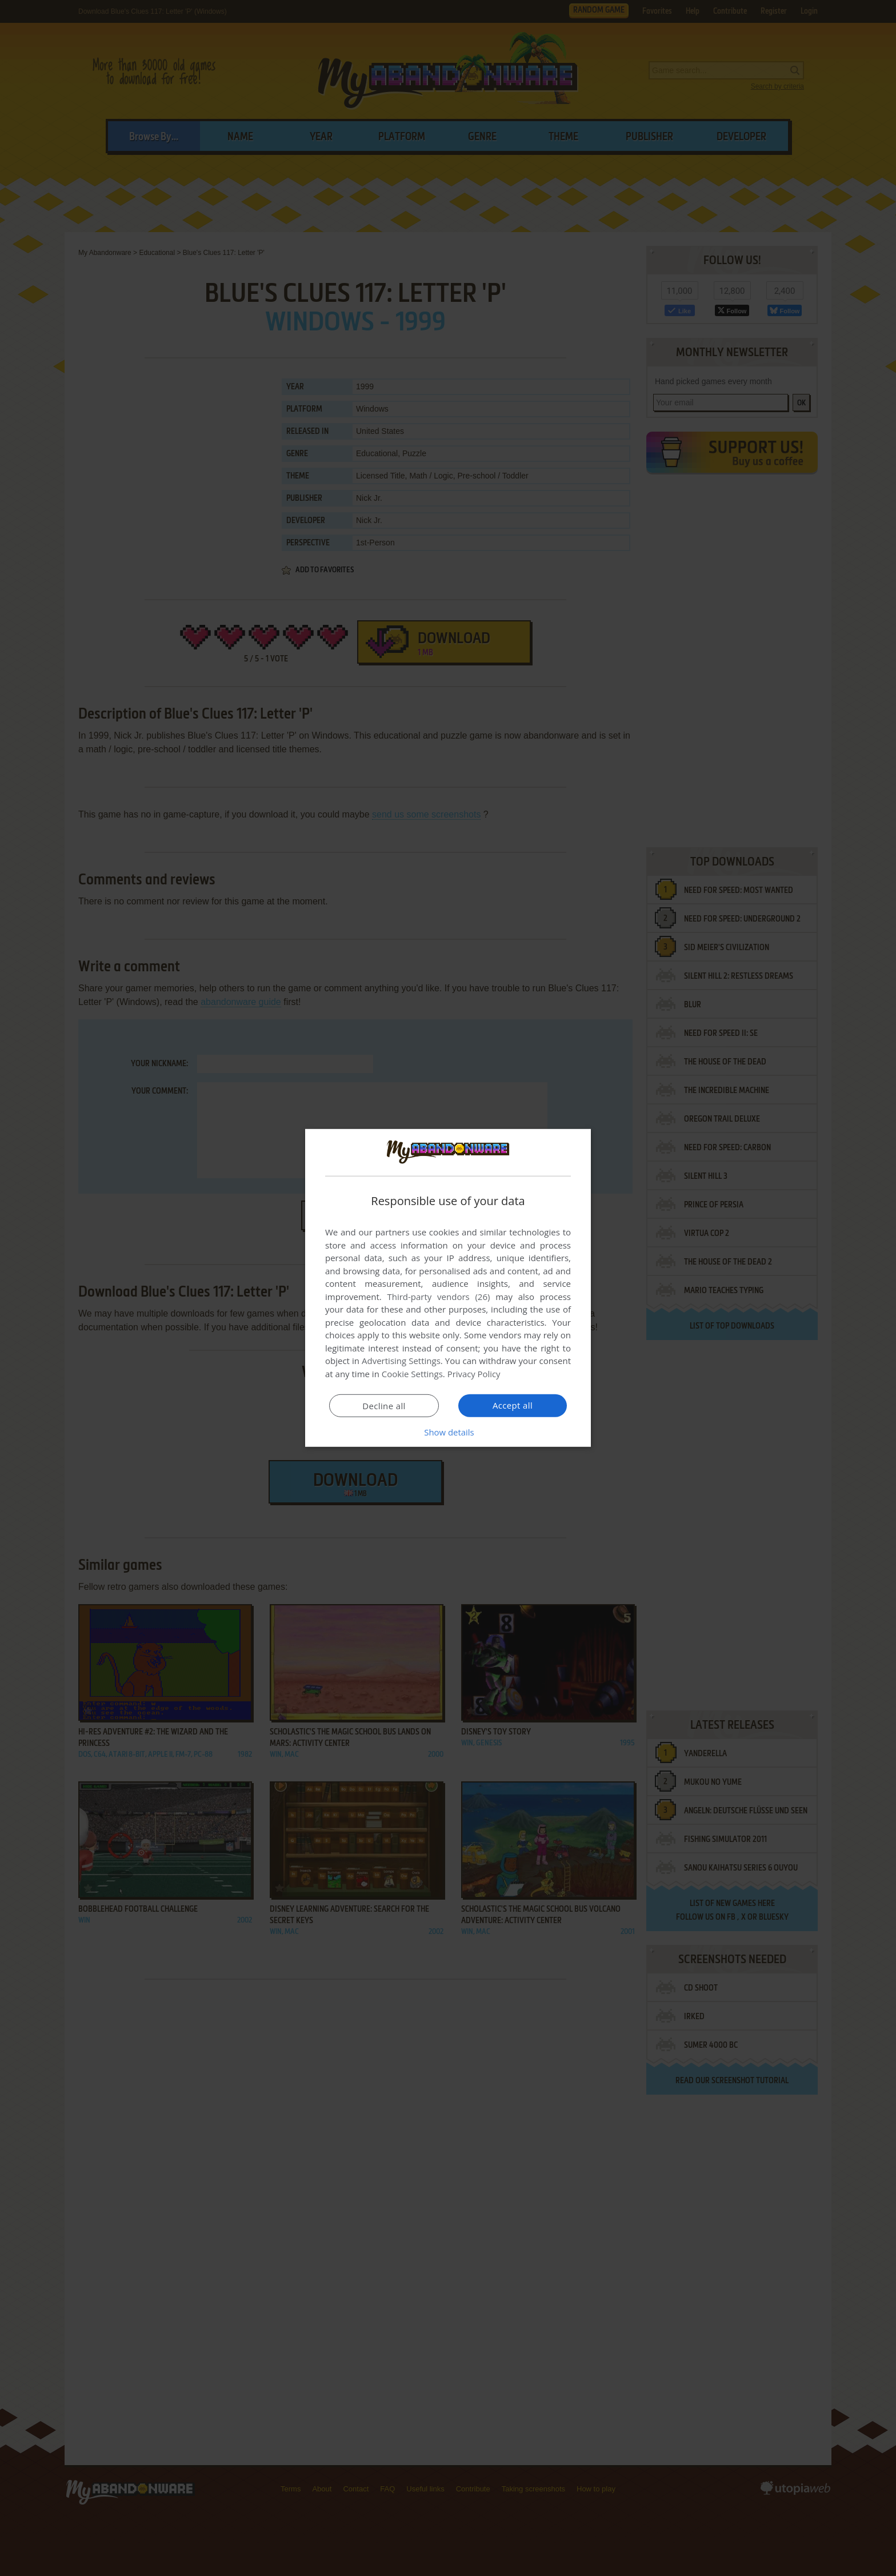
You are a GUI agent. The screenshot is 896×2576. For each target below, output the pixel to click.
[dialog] (448, 1288)
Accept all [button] (513, 1405)
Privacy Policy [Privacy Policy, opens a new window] (474, 1373)
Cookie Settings (412, 1373)
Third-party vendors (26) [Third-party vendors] (438, 1296)
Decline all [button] (384, 1405)
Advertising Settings (401, 1360)
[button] (448, 1432)
